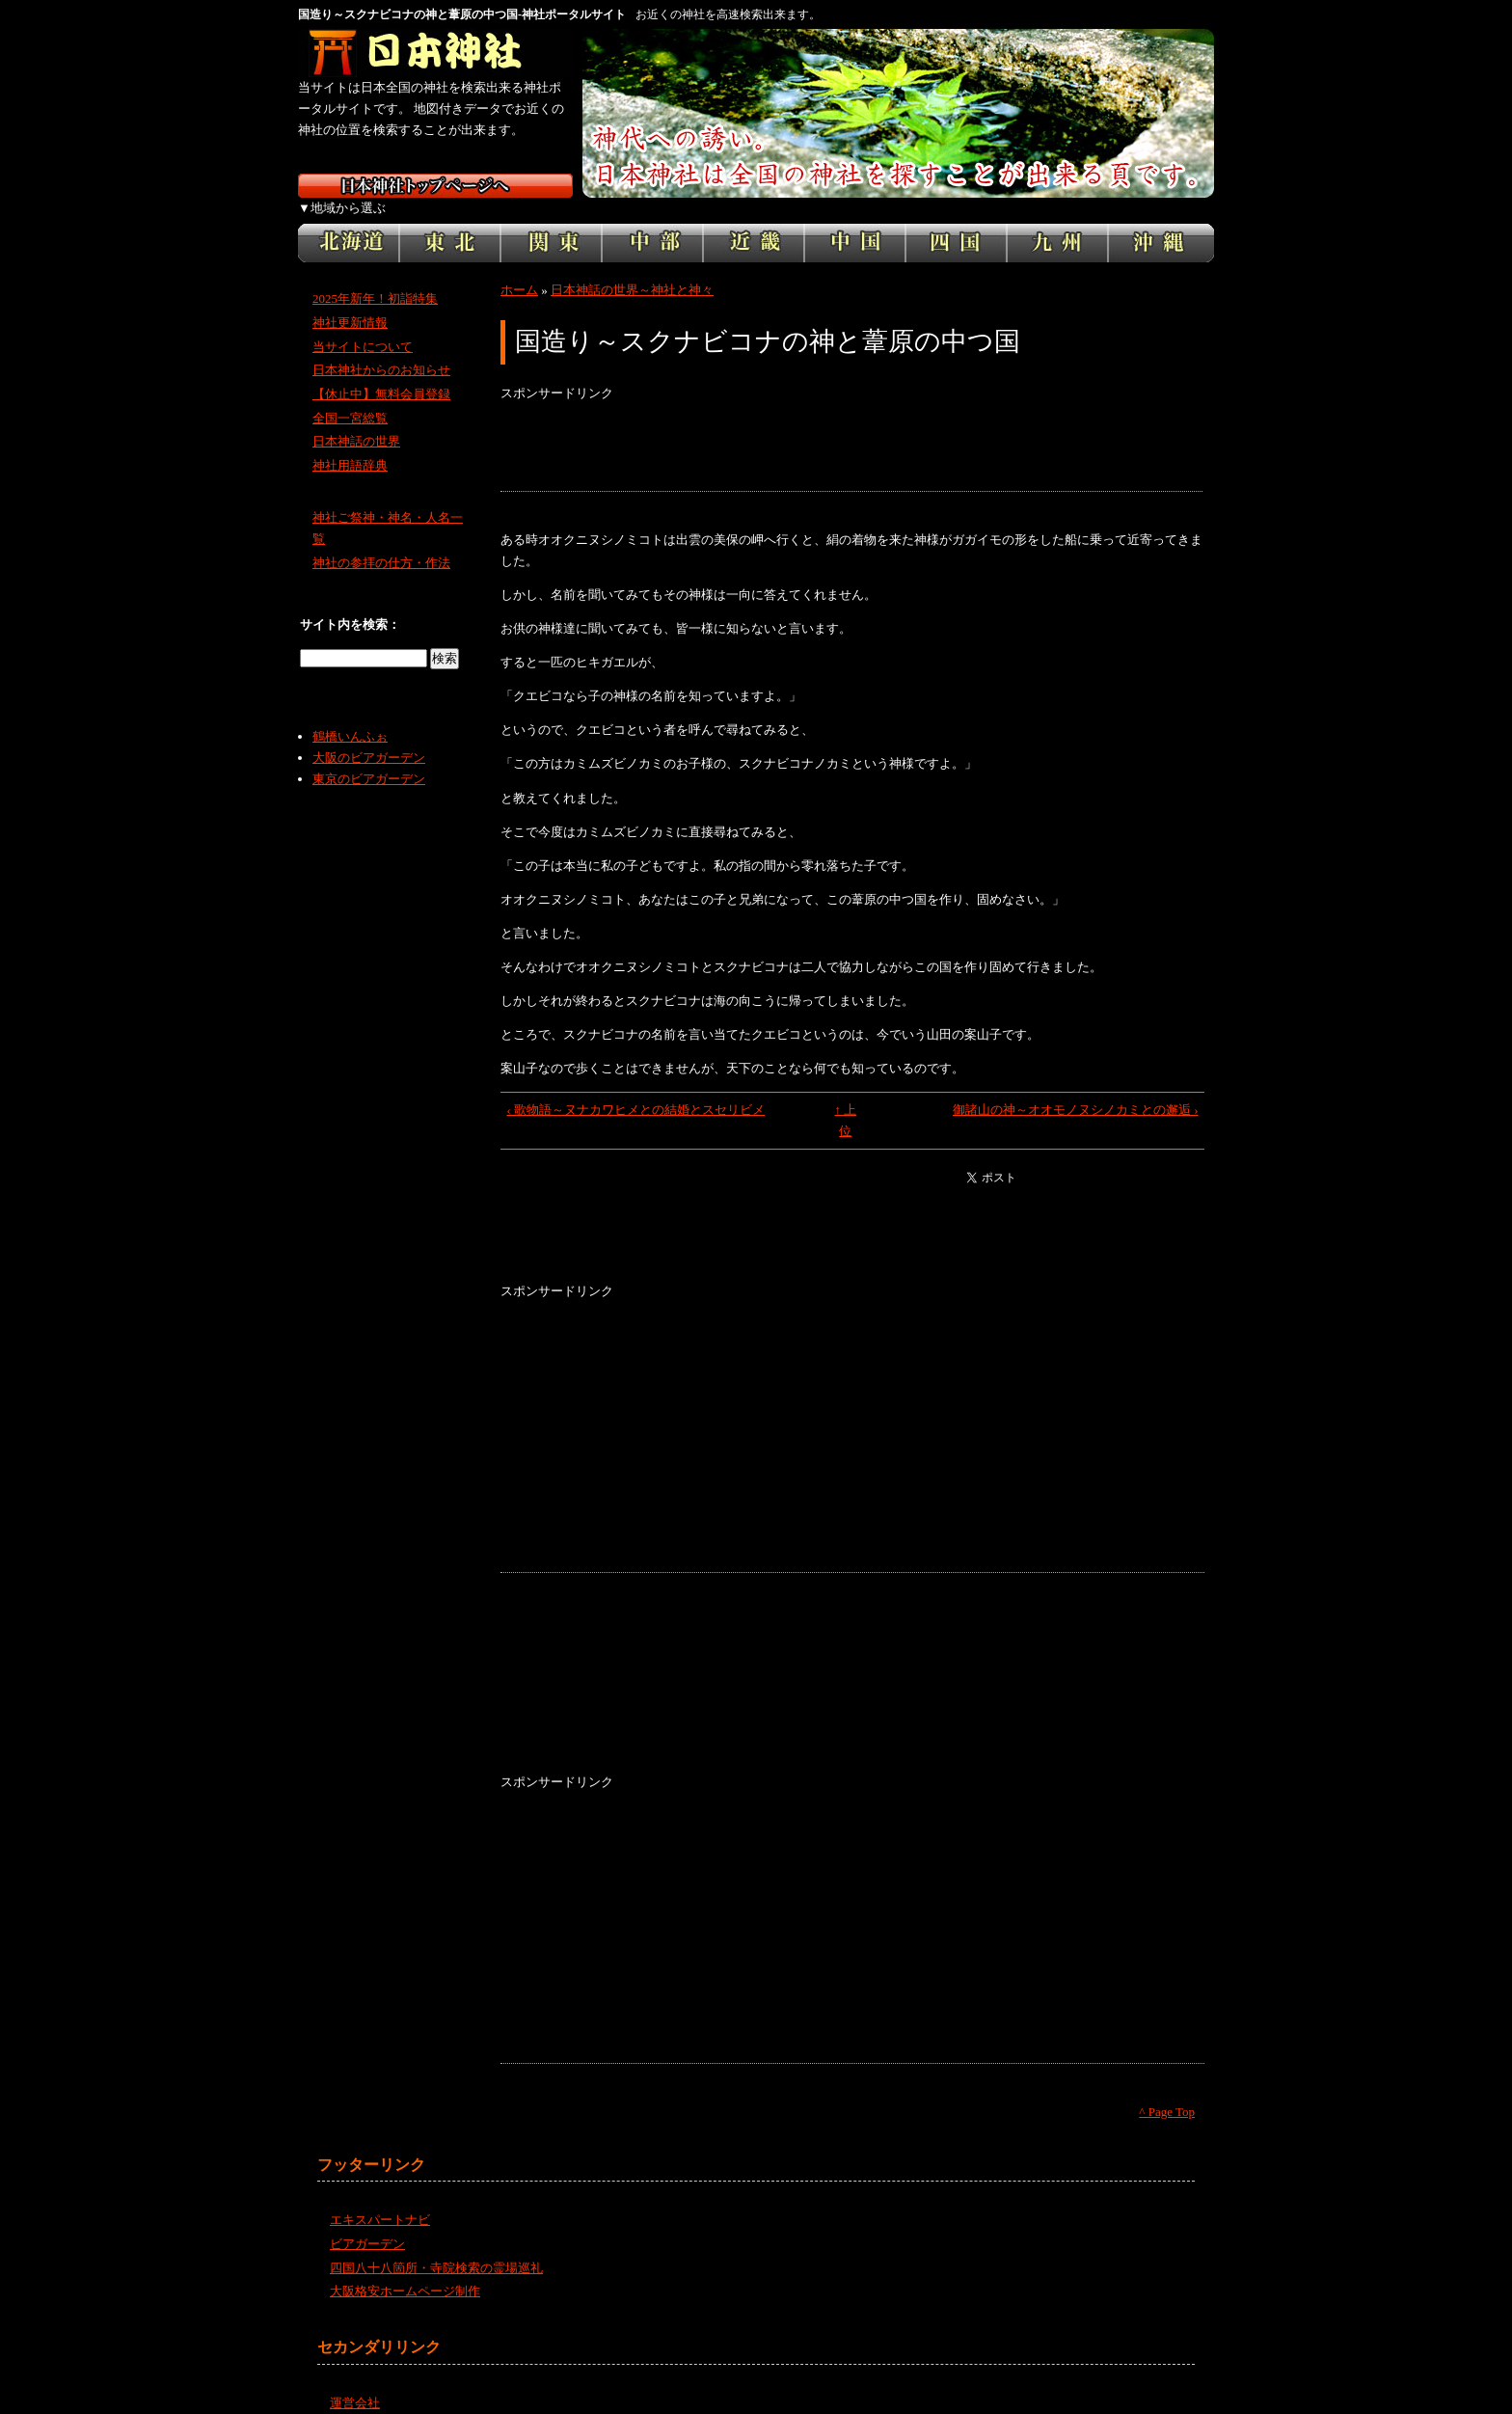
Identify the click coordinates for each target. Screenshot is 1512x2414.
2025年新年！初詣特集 (375, 277)
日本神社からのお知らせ (381, 348)
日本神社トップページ (435, 186)
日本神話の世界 (356, 420)
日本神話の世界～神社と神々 (632, 268)
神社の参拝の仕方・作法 (381, 541)
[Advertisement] (851, 426)
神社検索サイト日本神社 (435, 53)
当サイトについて (362, 324)
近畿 (753, 222)
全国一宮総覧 (350, 397)
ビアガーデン (367, 2222)
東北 (449, 222)
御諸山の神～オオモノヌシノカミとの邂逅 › (1076, 1088)
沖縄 (1161, 222)
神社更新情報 (350, 301)
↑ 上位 (845, 1099)
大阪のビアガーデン (368, 736)
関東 (551, 222)
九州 (1057, 222)
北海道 (348, 222)
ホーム (519, 268)
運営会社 (355, 2381)
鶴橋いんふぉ (350, 715)
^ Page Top (1167, 2090)
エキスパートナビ (380, 2198)
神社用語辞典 (350, 444)
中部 (652, 222)
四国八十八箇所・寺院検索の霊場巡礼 (436, 2245)
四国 (956, 222)
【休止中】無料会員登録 (381, 373)
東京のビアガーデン (368, 757)
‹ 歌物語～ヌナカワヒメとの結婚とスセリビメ (636, 1088)
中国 (854, 222)
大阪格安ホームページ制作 (405, 2270)
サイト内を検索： (350, 603)
